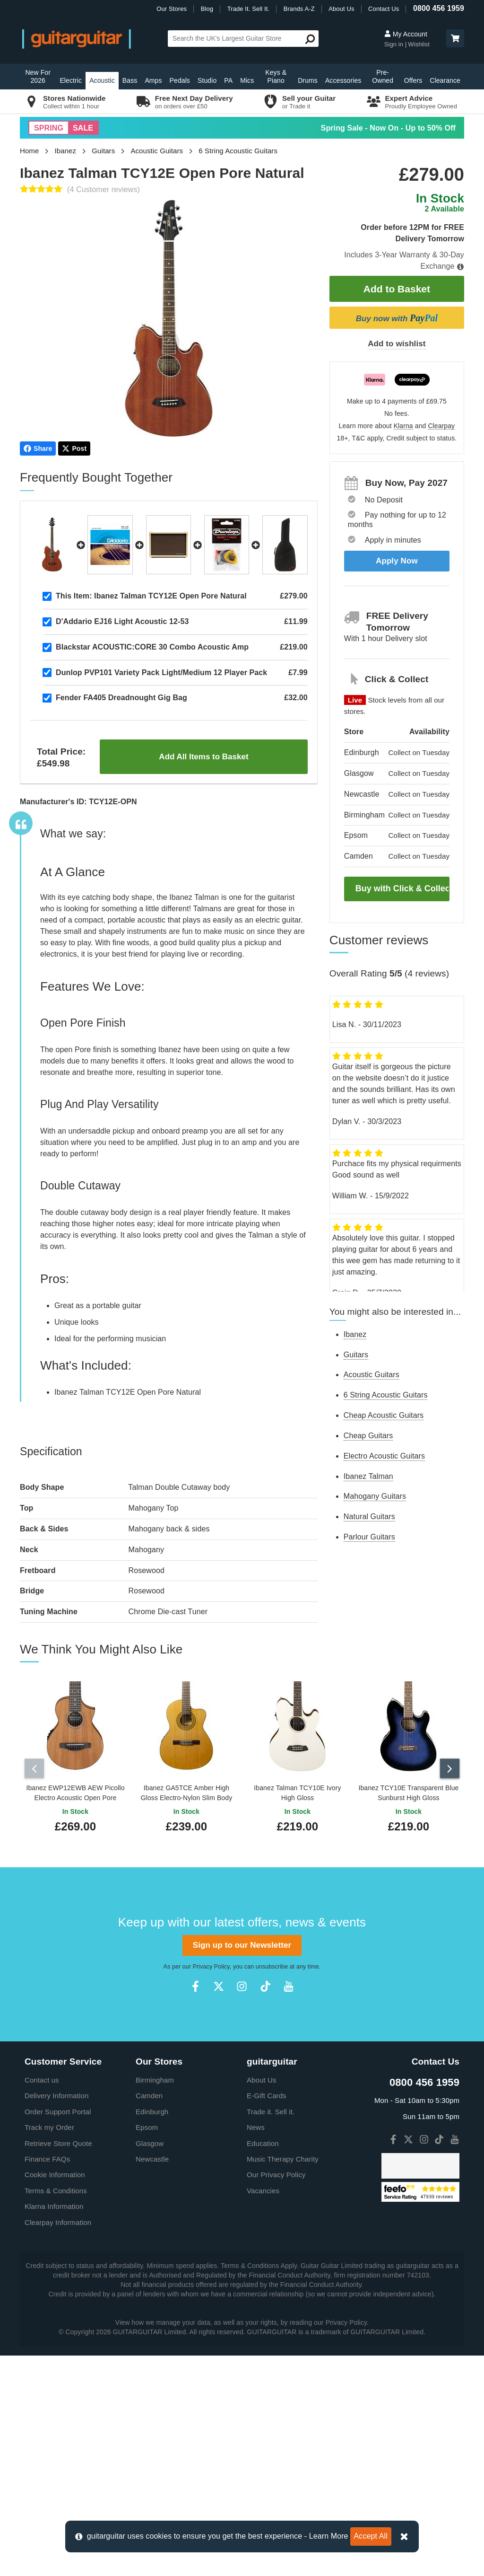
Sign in (394, 44)
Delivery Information (56, 2316)
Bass (130, 80)
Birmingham (155, 2300)
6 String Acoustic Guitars (238, 151)
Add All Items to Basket (203, 756)
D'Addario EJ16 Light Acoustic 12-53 (122, 621)
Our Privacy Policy (276, 2395)
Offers (413, 80)
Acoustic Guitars (156, 151)
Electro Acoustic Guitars (384, 1456)
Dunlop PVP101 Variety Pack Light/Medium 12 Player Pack (161, 672)
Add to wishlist (396, 343)
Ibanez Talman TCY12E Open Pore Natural (151, 596)
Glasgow (150, 2364)
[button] (455, 38)
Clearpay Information (58, 2443)
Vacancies (263, 2411)
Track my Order (49, 2348)
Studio (207, 80)
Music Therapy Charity (283, 2380)
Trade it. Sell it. (270, 2332)
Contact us (42, 2300)
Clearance (445, 80)
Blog (207, 8)
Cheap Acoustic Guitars (384, 1415)
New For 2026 (38, 76)
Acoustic (102, 80)
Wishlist (419, 44)
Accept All (371, 2536)
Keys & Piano (275, 76)
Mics (247, 80)
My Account (405, 34)
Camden (149, 2316)
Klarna (403, 426)
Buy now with (397, 318)
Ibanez (66, 151)
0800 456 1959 (438, 8)
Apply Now (397, 560)
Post (74, 448)
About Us (341, 8)
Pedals (180, 80)
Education (263, 2364)
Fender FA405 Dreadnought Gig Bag (121, 698)
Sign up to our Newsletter (242, 2165)
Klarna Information (54, 2427)
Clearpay (441, 426)
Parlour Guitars (369, 1537)
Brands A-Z (299, 8)
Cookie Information (55, 2395)
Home (29, 151)
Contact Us (383, 8)
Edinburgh (152, 2332)
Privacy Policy (211, 2187)
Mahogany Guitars (375, 1496)
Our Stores (171, 8)
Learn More (328, 2536)
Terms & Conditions (56, 2411)
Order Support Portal (58, 2332)
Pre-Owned (382, 76)
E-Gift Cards (266, 2316)
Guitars (103, 151)
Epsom (147, 2348)
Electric (71, 80)
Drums (308, 80)
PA (228, 80)
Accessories (343, 80)
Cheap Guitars (368, 1436)
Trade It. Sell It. (248, 8)
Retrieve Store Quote (58, 2364)
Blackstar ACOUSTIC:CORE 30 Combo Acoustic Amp (152, 647)
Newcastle (152, 2380)
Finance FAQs (47, 2380)
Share (38, 448)
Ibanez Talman (368, 1476)
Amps (153, 80)
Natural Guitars (369, 1516)
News (256, 2348)
